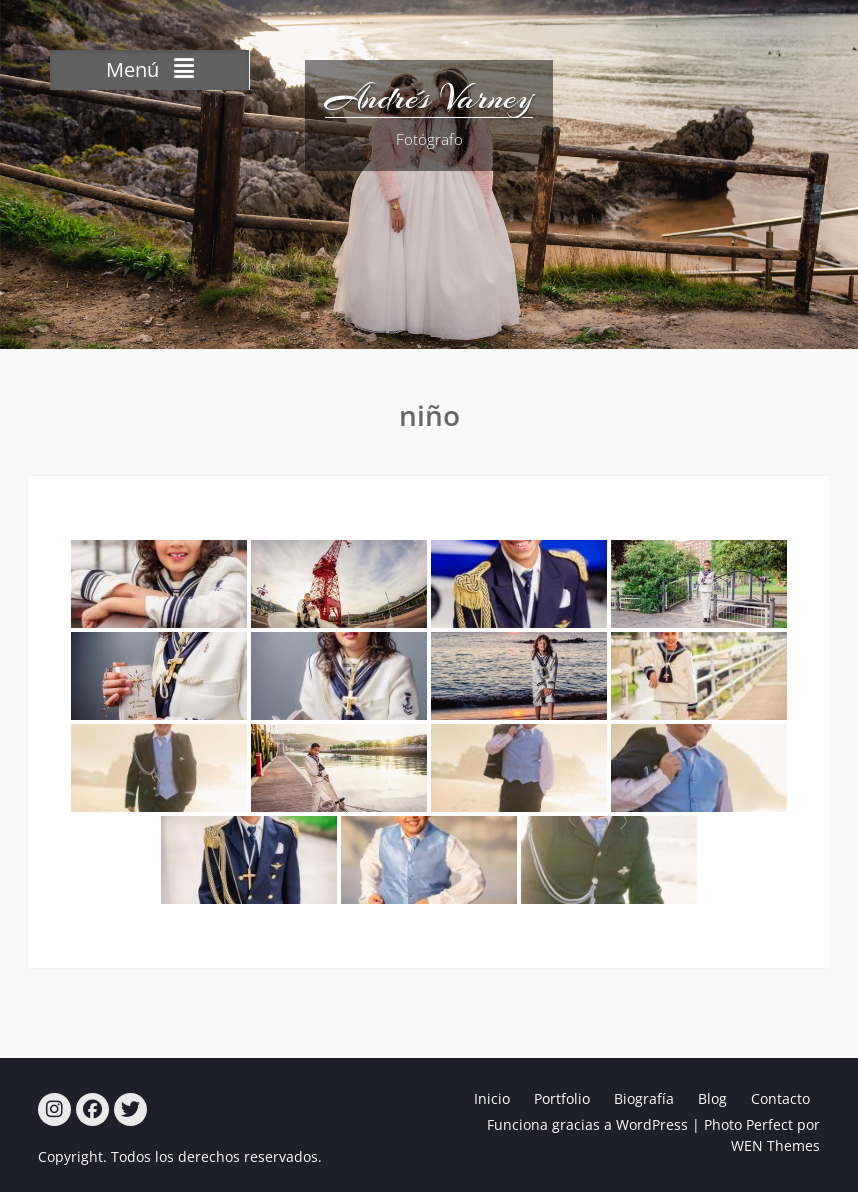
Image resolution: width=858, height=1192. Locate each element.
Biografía (644, 1098)
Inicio (492, 1098)
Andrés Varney (429, 98)
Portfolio (562, 1098)
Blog (712, 1098)
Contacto (780, 1098)
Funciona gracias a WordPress (587, 1124)
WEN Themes (775, 1145)
